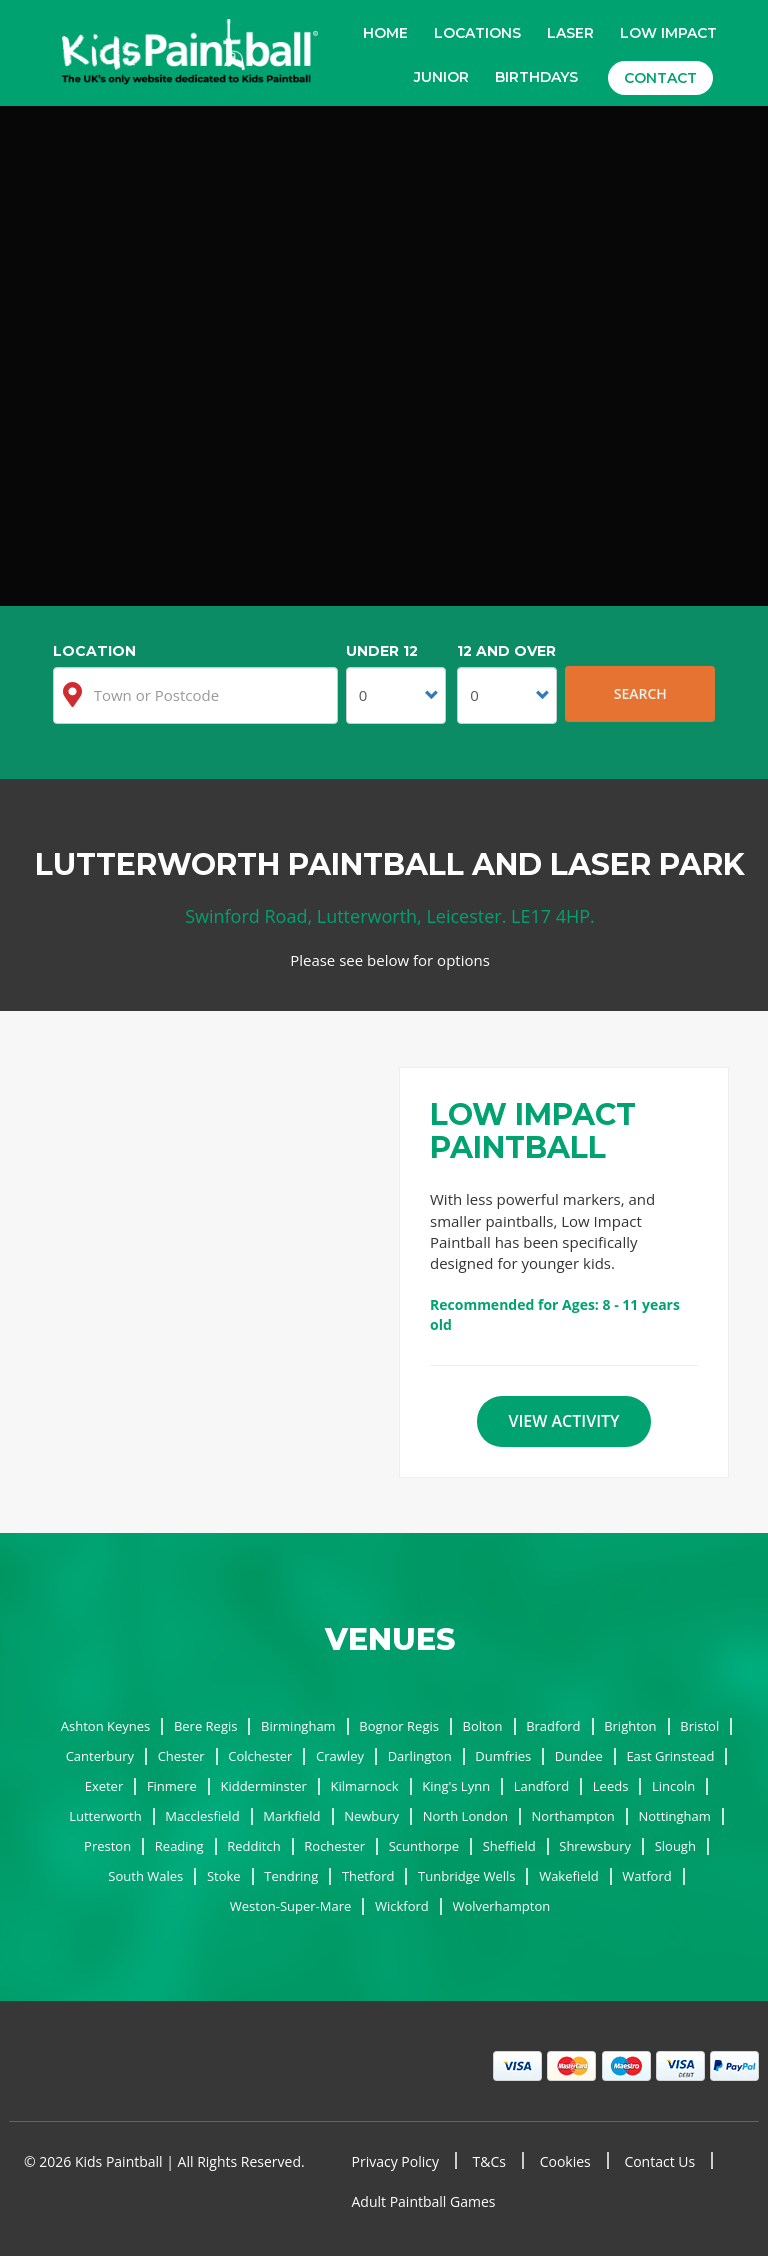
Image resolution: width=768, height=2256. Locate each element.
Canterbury (100, 1756)
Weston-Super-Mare (291, 1906)
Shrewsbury (595, 1846)
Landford (541, 1786)
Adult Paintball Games (424, 2201)
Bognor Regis (399, 1726)
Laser (570, 33)
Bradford (553, 1726)
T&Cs (489, 2161)
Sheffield (509, 1846)
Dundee (579, 1756)
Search (640, 693)
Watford (646, 1876)
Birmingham (298, 1726)
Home (385, 33)
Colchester (260, 1756)
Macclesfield (202, 1816)
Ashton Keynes (105, 1726)
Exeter (104, 1786)
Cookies (565, 2161)
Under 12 (382, 651)
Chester (181, 1756)
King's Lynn (456, 1786)
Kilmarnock (365, 1786)
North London (465, 1816)
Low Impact (668, 33)
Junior (441, 77)
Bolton (483, 1726)
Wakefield (569, 1876)
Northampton (573, 1816)
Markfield (291, 1816)
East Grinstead (670, 1756)
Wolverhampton (501, 1906)
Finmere (172, 1786)
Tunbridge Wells (466, 1876)
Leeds (611, 1786)
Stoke (224, 1876)
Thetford (368, 1876)
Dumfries (503, 1756)
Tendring (291, 1876)
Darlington (420, 1756)
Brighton (630, 1726)
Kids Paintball (190, 54)
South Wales (145, 1876)
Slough (675, 1846)
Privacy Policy (395, 2161)
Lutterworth (105, 1816)
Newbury (371, 1816)
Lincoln (673, 1786)
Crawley (340, 1756)
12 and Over (506, 651)
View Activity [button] (563, 1421)
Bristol (699, 1726)
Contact (660, 78)
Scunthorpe (424, 1846)
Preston (107, 1846)
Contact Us (659, 2161)
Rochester (334, 1846)
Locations (477, 33)
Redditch (253, 1846)
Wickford (402, 1906)
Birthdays (536, 77)
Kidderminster (263, 1786)
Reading (179, 1846)
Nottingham (674, 1816)
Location (94, 651)
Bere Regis (206, 1726)
